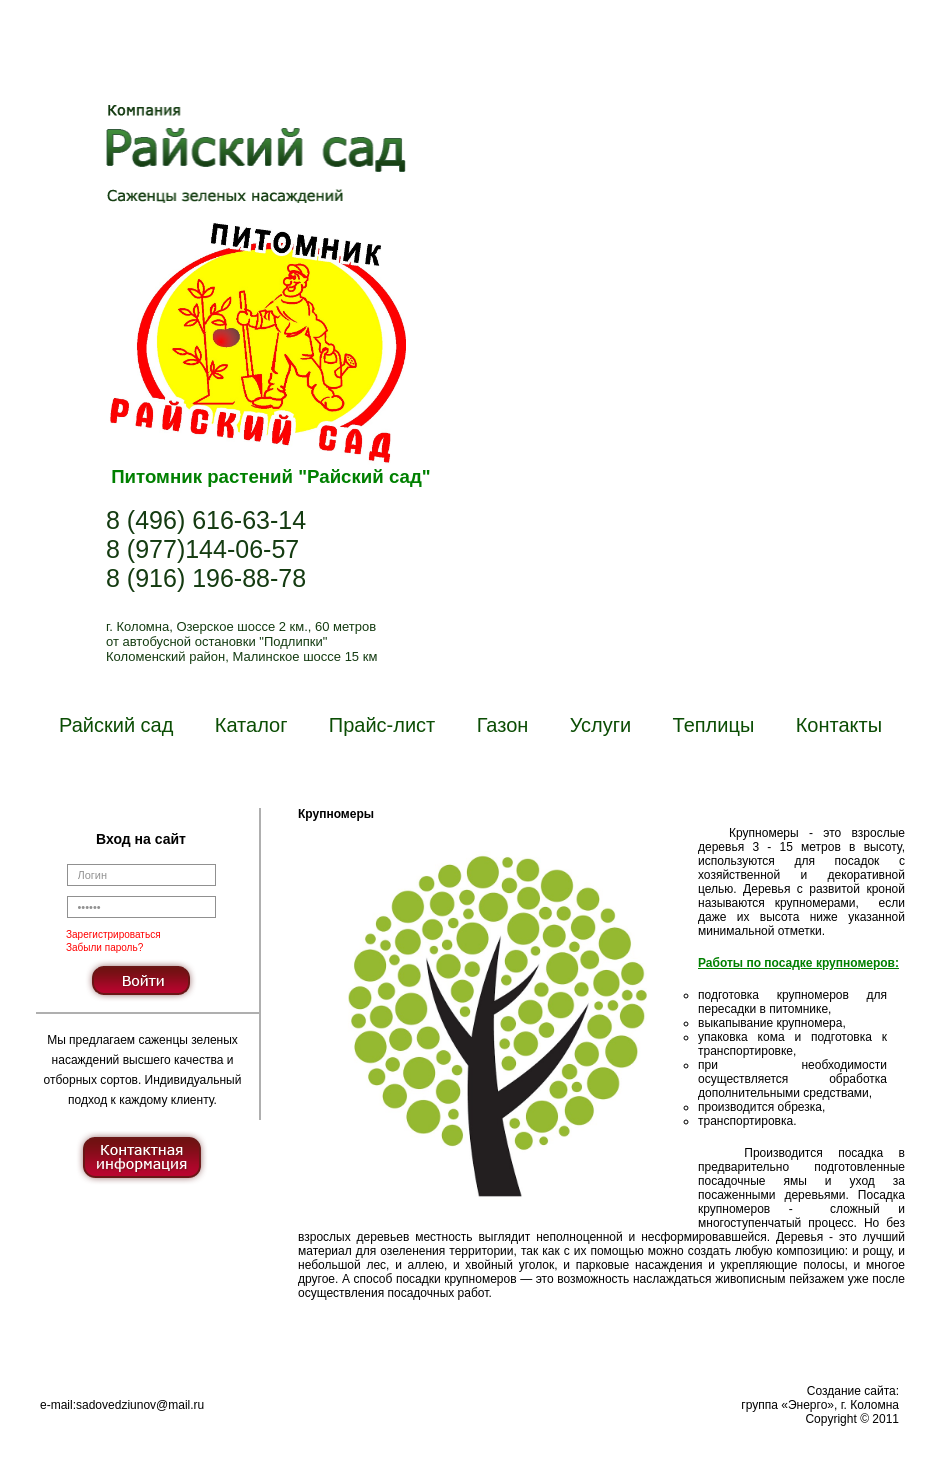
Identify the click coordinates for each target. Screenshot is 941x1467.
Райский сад (116, 725)
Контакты (839, 725)
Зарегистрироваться (113, 934)
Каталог (251, 725)
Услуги (601, 725)
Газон (503, 725)
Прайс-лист (382, 725)
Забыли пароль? (104, 947)
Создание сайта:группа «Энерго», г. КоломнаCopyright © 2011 (820, 1405)
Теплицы (714, 725)
